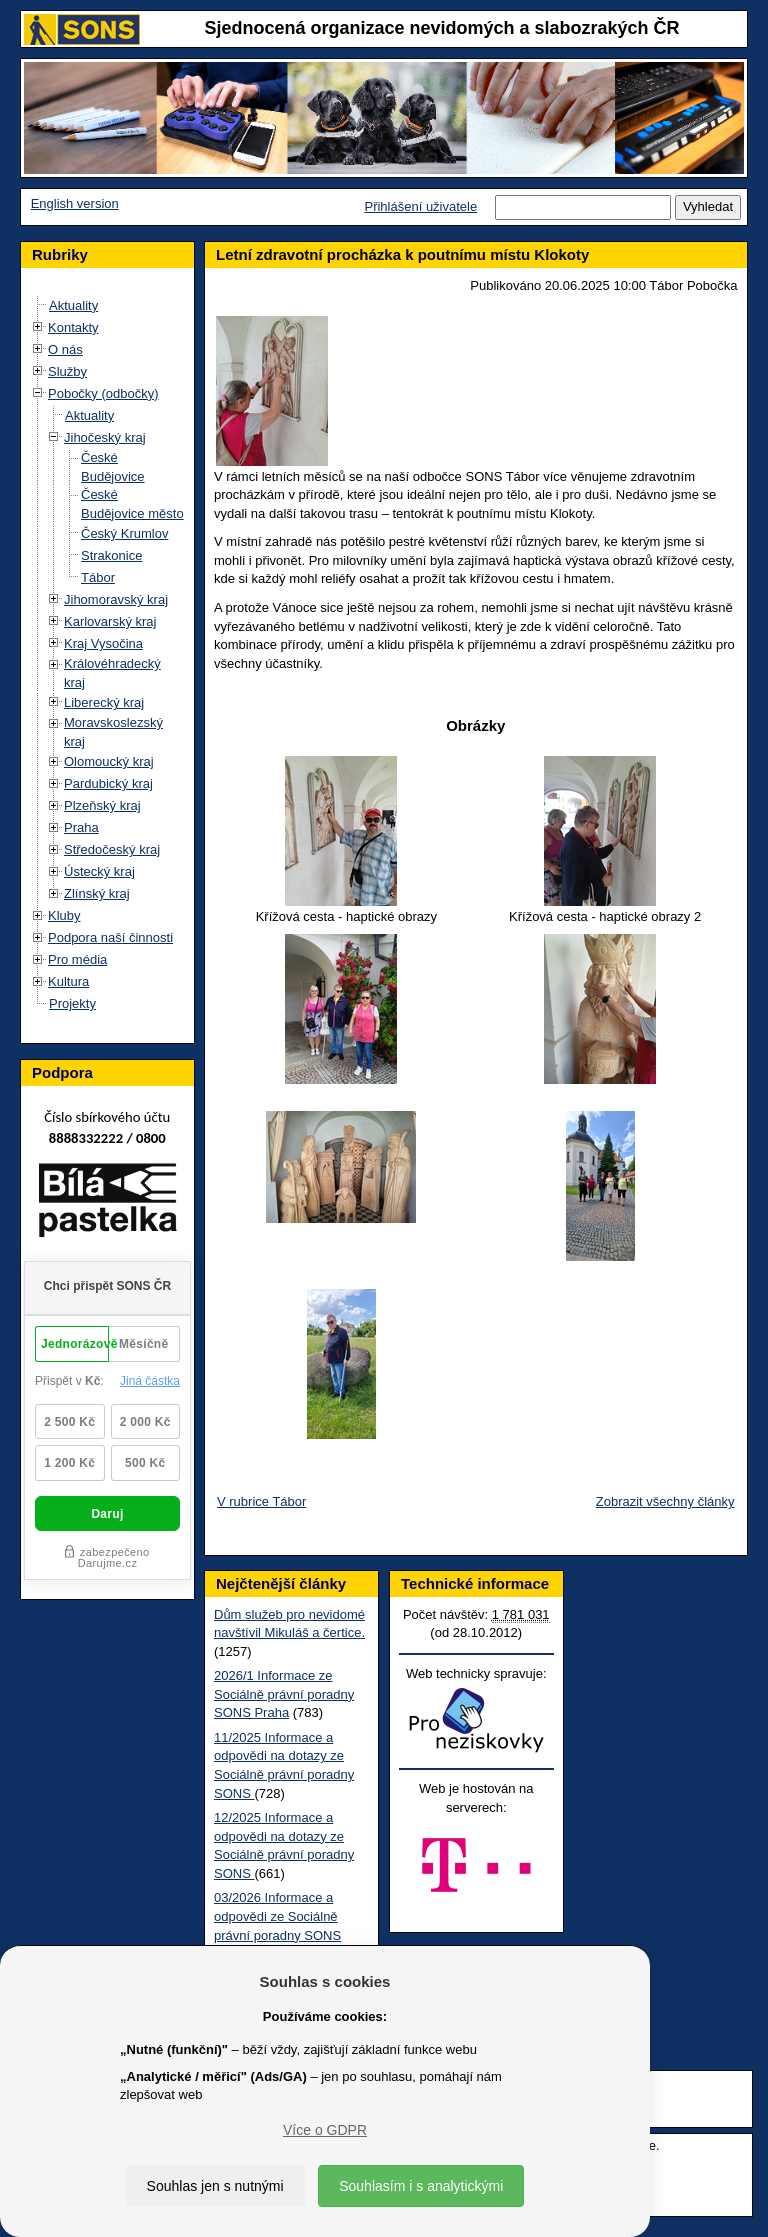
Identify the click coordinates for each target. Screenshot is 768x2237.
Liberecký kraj (104, 702)
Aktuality (73, 305)
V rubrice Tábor (261, 1501)
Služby (67, 371)
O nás (65, 349)
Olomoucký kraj (109, 761)
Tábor (98, 577)
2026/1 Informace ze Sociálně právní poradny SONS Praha (284, 1694)
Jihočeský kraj (105, 437)
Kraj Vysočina (103, 643)
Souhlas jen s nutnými (215, 2186)
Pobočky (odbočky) (103, 393)
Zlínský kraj (97, 893)
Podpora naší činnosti (110, 937)
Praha (81, 827)
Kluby (64, 915)
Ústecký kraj (99, 871)
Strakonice (111, 555)
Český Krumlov (124, 533)
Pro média (77, 959)
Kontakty (73, 327)
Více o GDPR (325, 2130)
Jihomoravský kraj (116, 599)
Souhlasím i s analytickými (421, 2186)
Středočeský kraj (112, 849)
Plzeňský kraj (102, 805)
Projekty (72, 1003)
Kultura (68, 981)
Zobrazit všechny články (665, 1501)
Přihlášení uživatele (420, 206)
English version (75, 203)
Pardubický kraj (108, 783)
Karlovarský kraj (110, 621)
